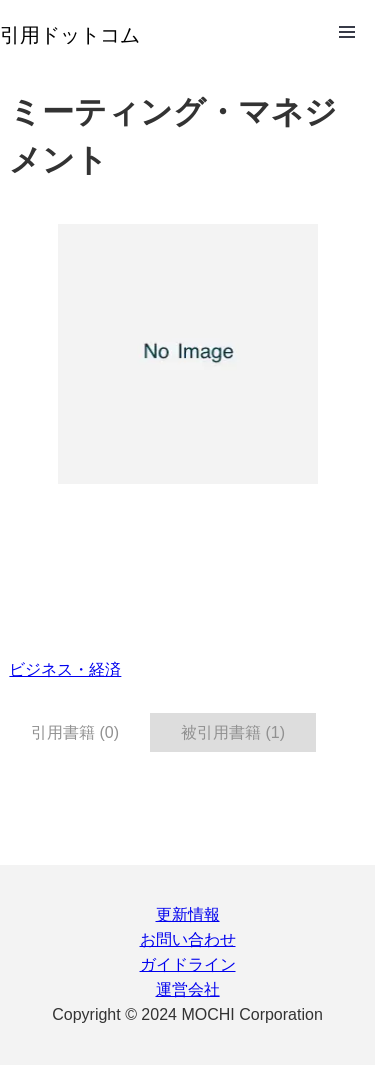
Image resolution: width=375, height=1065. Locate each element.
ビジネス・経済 (65, 669)
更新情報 (188, 914)
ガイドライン (188, 964)
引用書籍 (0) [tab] (75, 732)
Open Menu (347, 32)
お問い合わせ (188, 939)
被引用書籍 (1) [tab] (233, 732)
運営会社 (188, 989)
